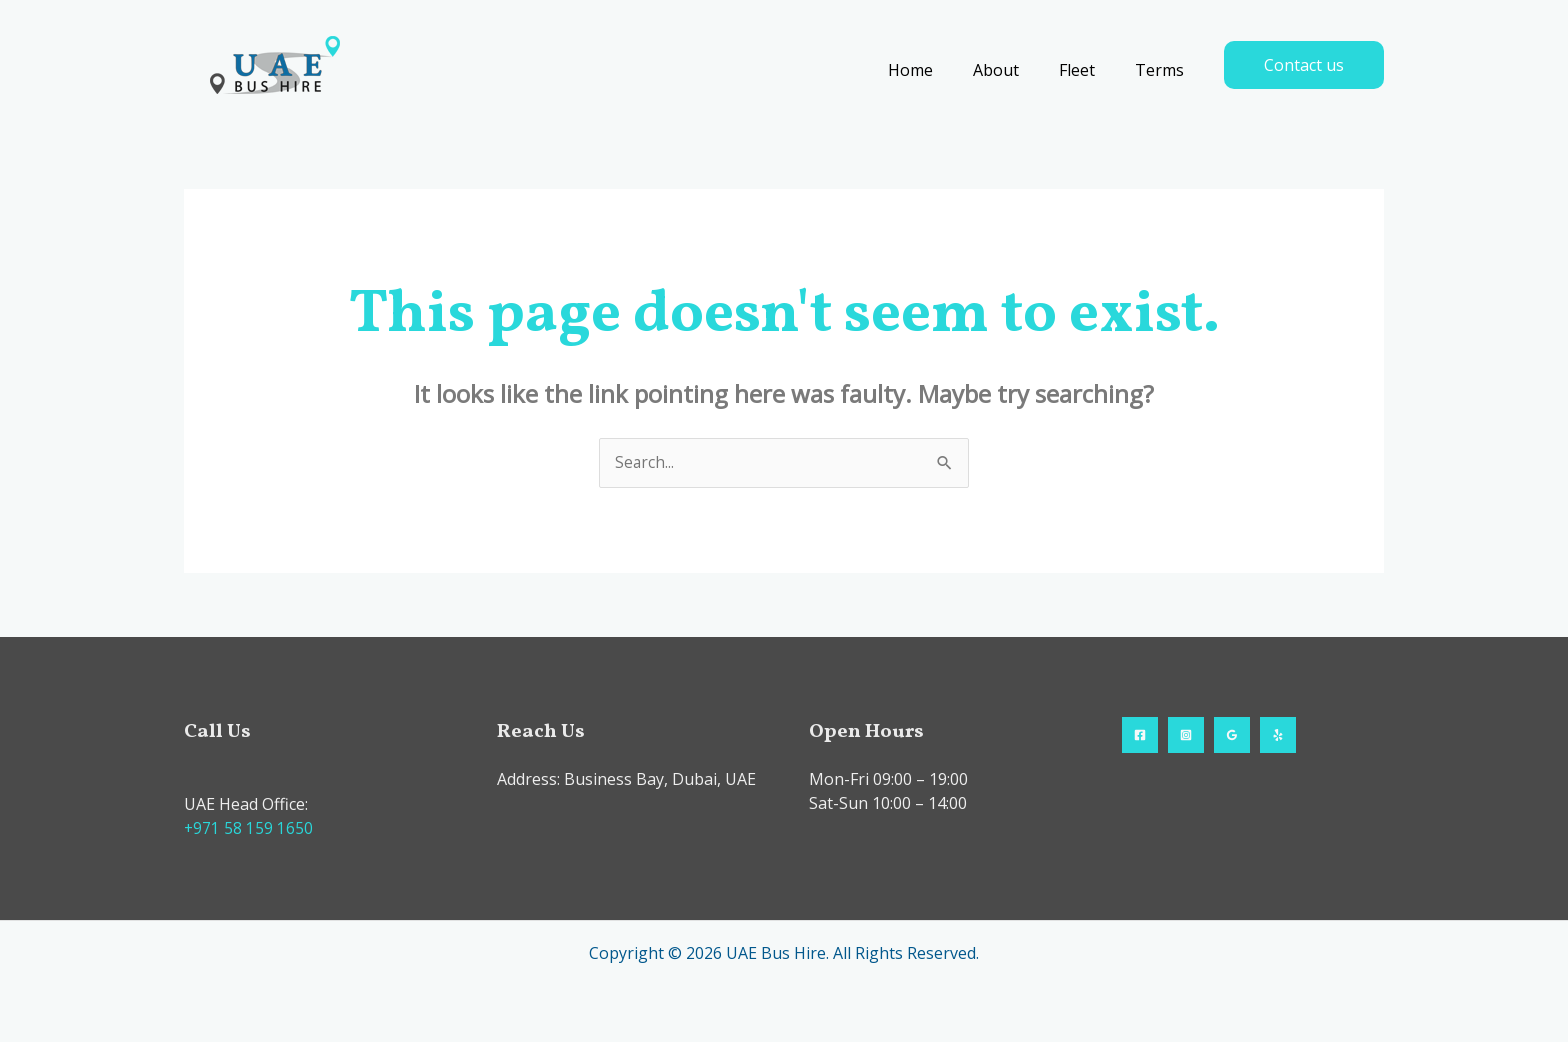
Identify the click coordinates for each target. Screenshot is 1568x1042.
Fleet (1089, 70)
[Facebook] (1140, 736)
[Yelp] (1278, 736)
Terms (1163, 70)
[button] (1304, 65)
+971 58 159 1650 (249, 829)
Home (938, 70)
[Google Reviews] (1232, 736)
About (1016, 70)
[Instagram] (1186, 736)
